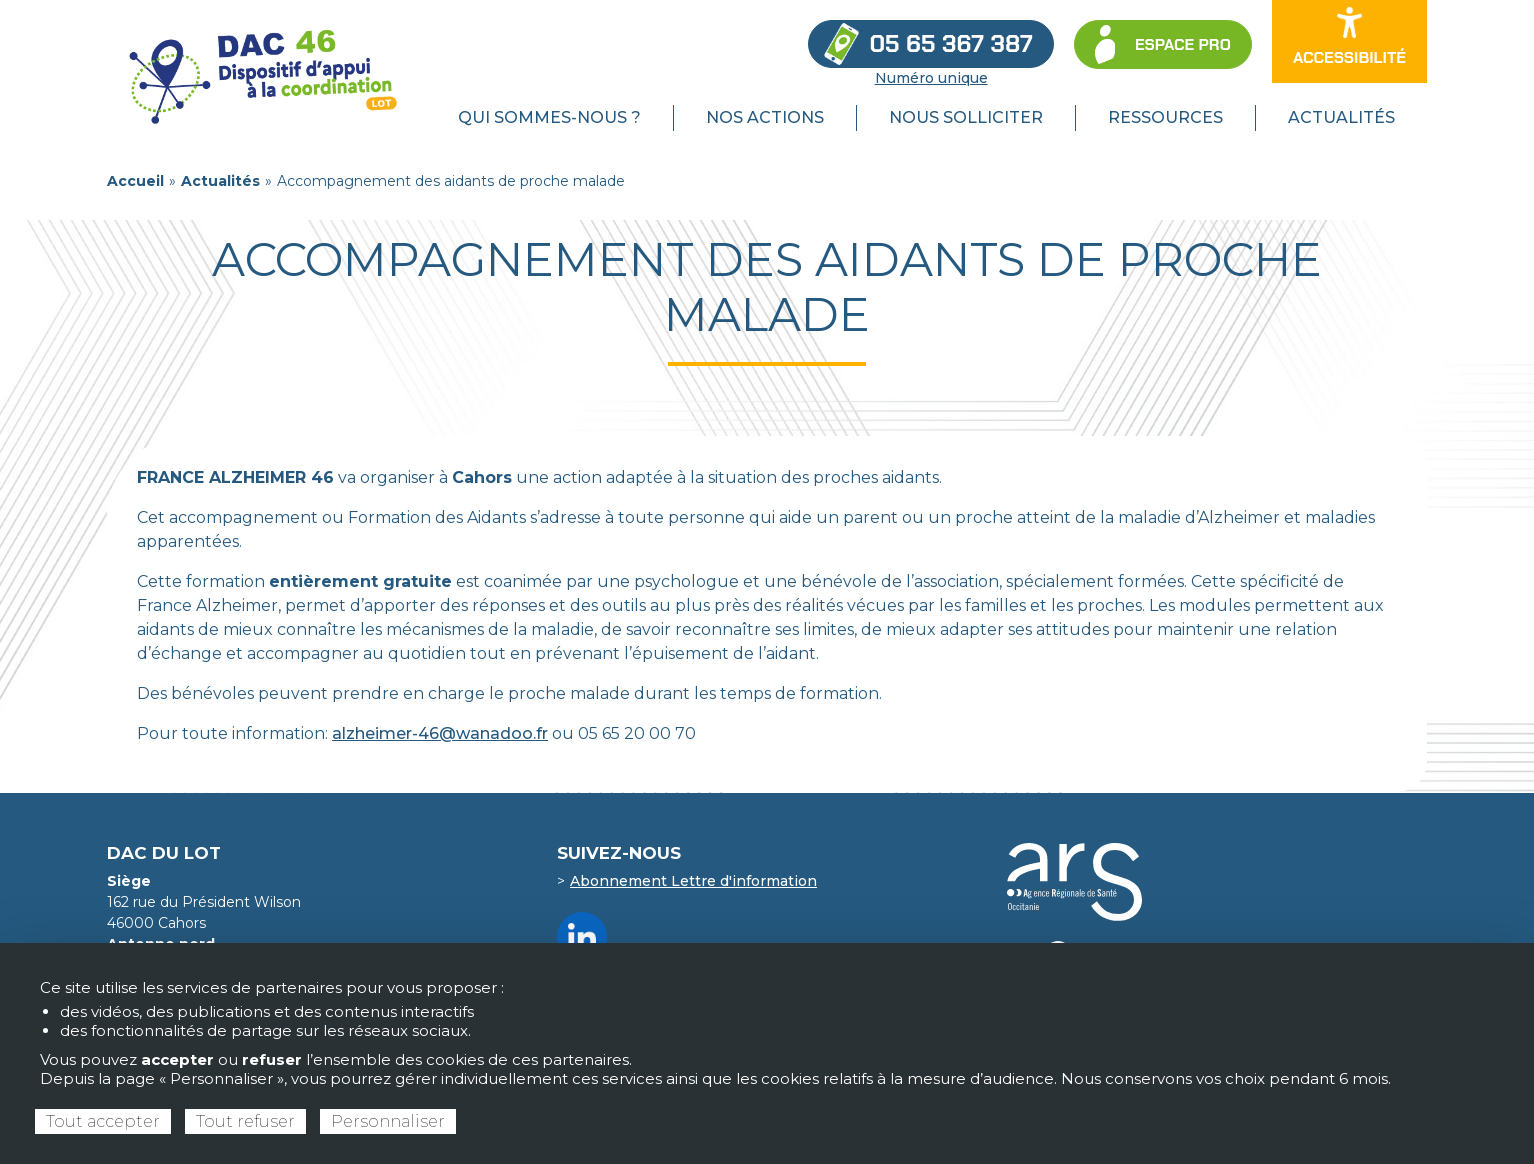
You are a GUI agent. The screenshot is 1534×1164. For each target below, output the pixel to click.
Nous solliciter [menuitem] (966, 117)
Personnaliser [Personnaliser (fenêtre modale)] (388, 1121)
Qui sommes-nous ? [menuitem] (549, 117)
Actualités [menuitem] (1341, 117)
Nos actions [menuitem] (765, 117)
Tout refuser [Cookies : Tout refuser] (245, 1121)
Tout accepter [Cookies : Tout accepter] (103, 1121)
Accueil (135, 181)
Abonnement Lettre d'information (693, 881)
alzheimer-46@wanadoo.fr (440, 733)
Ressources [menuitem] (1165, 117)
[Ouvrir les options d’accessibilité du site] (1349, 41)
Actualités (220, 181)
